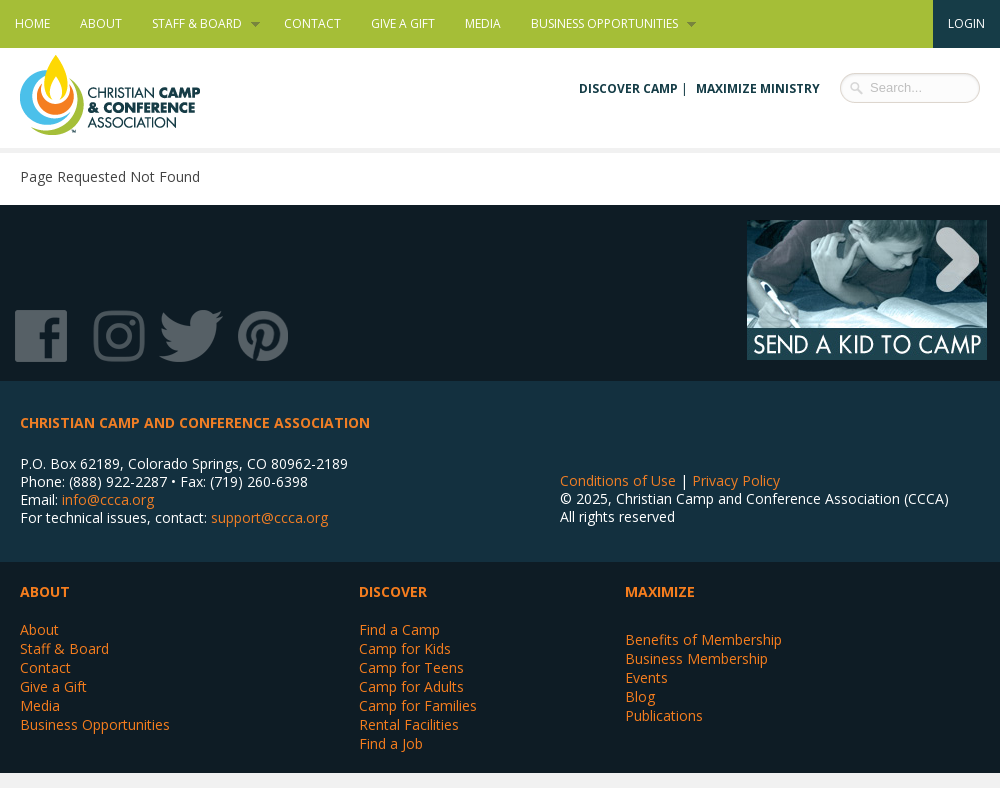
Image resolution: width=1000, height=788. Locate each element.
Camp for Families (418, 705)
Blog (640, 696)
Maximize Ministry (758, 88)
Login (966, 23)
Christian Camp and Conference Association (130, 95)
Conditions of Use (618, 480)
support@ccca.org (269, 517)
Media (483, 23)
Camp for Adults (411, 686)
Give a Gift (403, 23)
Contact (312, 23)
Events (646, 677)
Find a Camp (399, 629)
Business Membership (696, 658)
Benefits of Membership (703, 639)
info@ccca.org (108, 499)
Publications (664, 715)
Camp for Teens (411, 667)
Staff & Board (198, 24)
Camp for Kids (405, 648)
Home (32, 23)
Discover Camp (628, 88)
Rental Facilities (409, 724)
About (101, 23)
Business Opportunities (606, 24)
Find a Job (391, 743)
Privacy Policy (736, 480)
